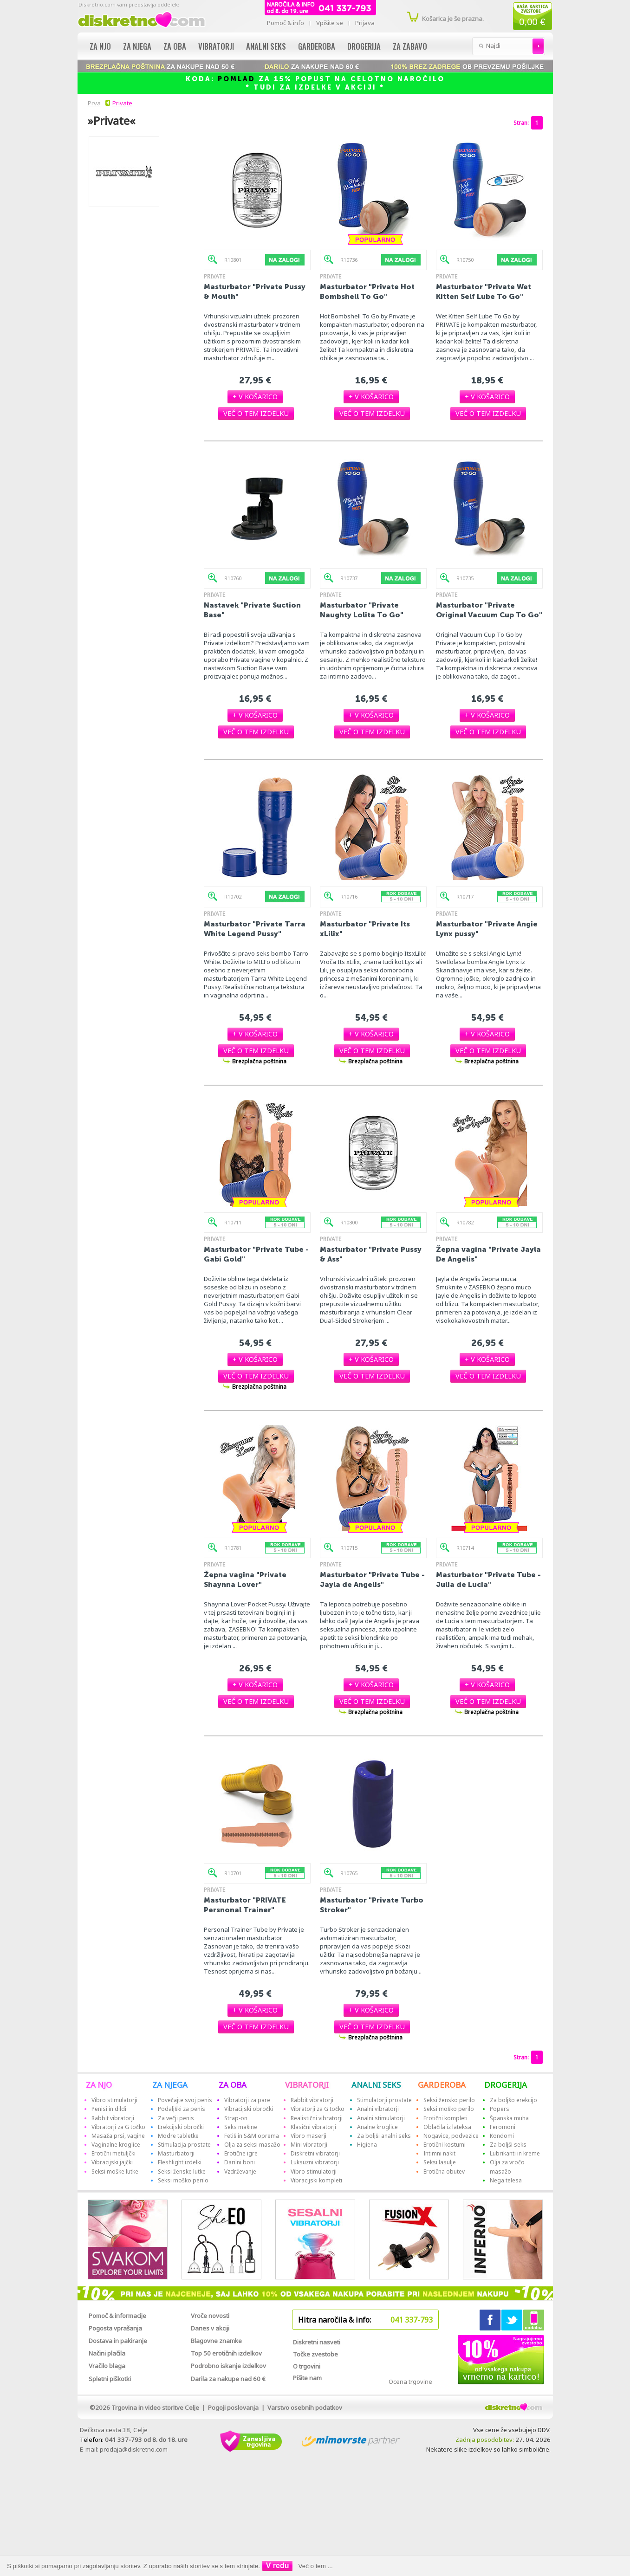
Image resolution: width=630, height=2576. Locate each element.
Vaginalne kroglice (115, 2145)
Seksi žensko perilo (449, 2100)
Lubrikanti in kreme (515, 2153)
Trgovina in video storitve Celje (155, 2407)
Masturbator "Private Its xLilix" (365, 928)
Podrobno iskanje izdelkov (228, 2366)
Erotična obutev (444, 2171)
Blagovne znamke (216, 2341)
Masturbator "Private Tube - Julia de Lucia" (488, 1579)
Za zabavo (410, 46)
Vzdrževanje (240, 2171)
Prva (93, 103)
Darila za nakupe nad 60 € (228, 2379)
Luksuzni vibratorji (315, 2162)
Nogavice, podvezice (451, 2136)
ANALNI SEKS (376, 2084)
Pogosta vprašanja (115, 2328)
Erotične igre (241, 2153)
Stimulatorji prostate (384, 2100)
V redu (277, 2566)
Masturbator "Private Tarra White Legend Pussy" (254, 928)
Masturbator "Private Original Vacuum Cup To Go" (489, 610)
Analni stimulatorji (381, 2118)
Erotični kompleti (445, 2118)
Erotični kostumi (444, 2145)
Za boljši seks (508, 2145)
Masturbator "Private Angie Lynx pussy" (487, 928)
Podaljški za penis (181, 2109)
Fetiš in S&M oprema (251, 2136)
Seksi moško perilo (183, 2180)
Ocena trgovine (410, 2381)
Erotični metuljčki (113, 2153)
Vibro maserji (308, 2136)
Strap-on (235, 2118)
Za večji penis (176, 2118)
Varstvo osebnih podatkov (304, 2407)
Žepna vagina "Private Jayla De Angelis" (488, 1254)
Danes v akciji (210, 2328)
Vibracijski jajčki (112, 2162)
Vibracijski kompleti (316, 2180)
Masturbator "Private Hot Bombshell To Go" (367, 291)
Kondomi (502, 2136)
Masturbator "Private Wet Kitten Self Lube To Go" (483, 291)
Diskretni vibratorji (315, 2153)
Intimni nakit (439, 2153)
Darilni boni (239, 2162)
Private (122, 103)
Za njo (100, 46)
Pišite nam (307, 2378)
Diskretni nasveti (316, 2342)
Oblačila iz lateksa (447, 2127)
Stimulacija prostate (184, 2145)
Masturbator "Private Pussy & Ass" (371, 1254)
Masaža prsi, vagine (118, 2136)
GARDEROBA (442, 2084)
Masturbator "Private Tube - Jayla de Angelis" (372, 1579)
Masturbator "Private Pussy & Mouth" (254, 291)
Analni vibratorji (378, 2109)
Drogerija (364, 46)
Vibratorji (216, 46)
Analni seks (266, 46)
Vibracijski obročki (248, 2109)
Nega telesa (506, 2180)
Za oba (174, 46)
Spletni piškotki (110, 2379)
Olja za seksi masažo (252, 2145)
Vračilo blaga (107, 2366)
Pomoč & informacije (117, 2315)
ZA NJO (99, 2084)
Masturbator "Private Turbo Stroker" (371, 1905)
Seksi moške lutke (114, 2171)
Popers (499, 2109)
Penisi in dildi (108, 2109)
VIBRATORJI (307, 2084)
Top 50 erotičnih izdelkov (226, 2353)
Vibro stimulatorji (114, 2100)
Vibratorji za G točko (118, 2127)
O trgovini (306, 2366)
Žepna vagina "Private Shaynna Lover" (245, 1579)
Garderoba (316, 46)
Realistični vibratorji (317, 2118)
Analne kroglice (377, 2127)
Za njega (137, 46)
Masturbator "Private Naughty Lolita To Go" (361, 610)
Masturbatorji (176, 2153)
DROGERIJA (505, 2084)
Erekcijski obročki (181, 2127)
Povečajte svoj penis (185, 2100)
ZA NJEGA (170, 2084)
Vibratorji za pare (247, 2100)
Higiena (367, 2145)
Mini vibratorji (309, 2145)
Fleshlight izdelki (179, 2162)
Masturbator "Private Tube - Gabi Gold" (256, 1254)
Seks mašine (240, 2127)
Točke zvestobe (315, 2354)
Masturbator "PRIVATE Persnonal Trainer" (245, 1905)
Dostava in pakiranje (118, 2341)
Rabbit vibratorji (112, 2118)
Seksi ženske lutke (182, 2171)
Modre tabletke (178, 2136)
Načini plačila (107, 2353)
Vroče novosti (210, 2315)
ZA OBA (233, 2084)
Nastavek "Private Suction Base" (252, 610)
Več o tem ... (316, 2566)
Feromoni (502, 2127)
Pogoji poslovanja (233, 2407)
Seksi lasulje (439, 2162)
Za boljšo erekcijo (513, 2100)
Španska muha (509, 2118)
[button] (255, 396)
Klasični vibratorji (313, 2127)
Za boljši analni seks (384, 2136)
